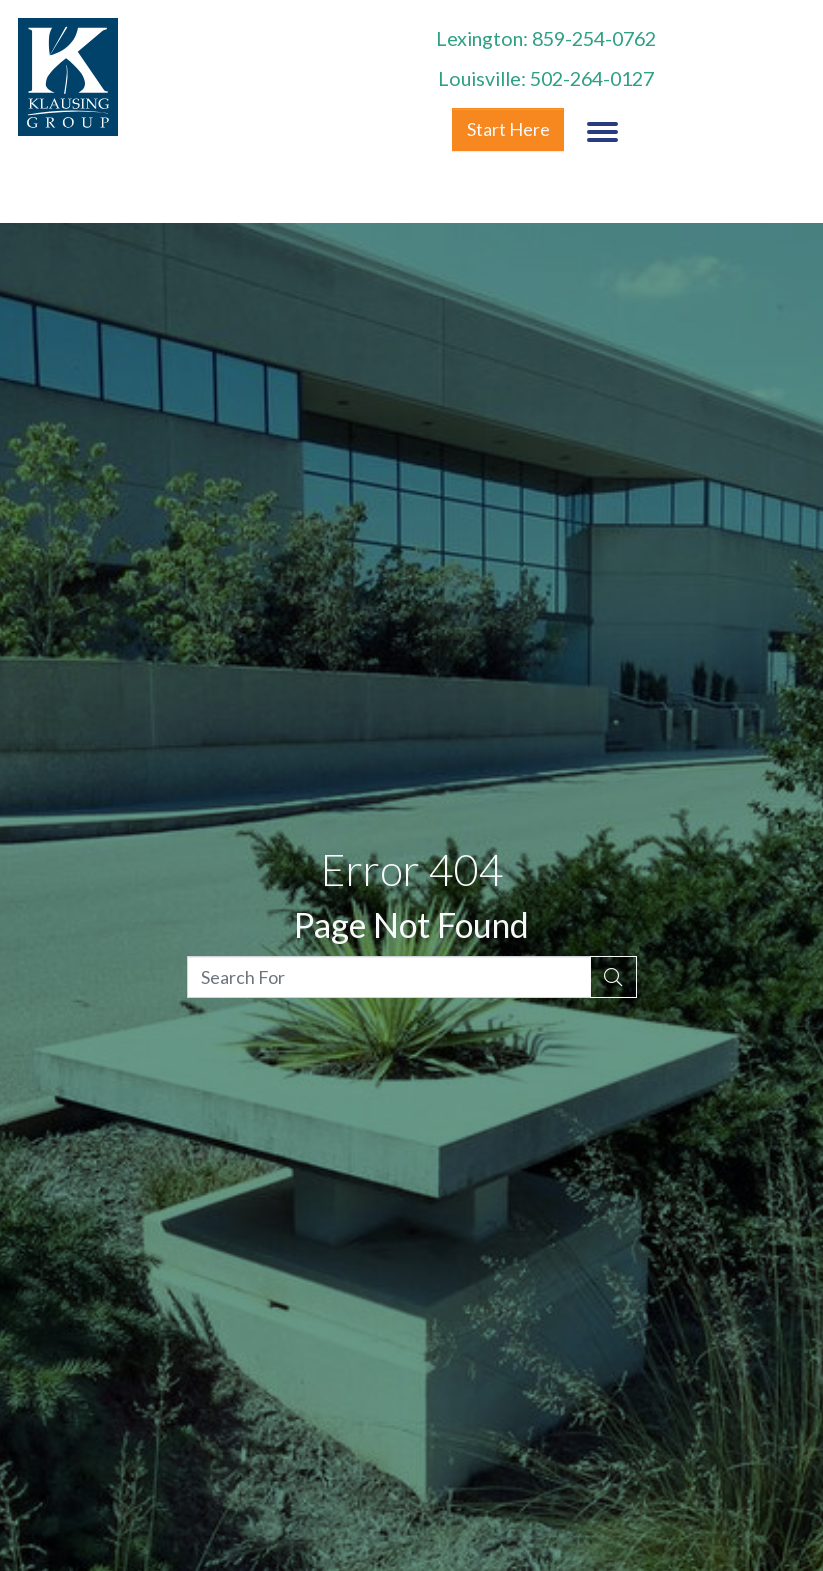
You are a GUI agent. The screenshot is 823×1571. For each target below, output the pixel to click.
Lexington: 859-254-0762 (546, 38)
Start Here (508, 129)
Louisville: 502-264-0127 (546, 78)
